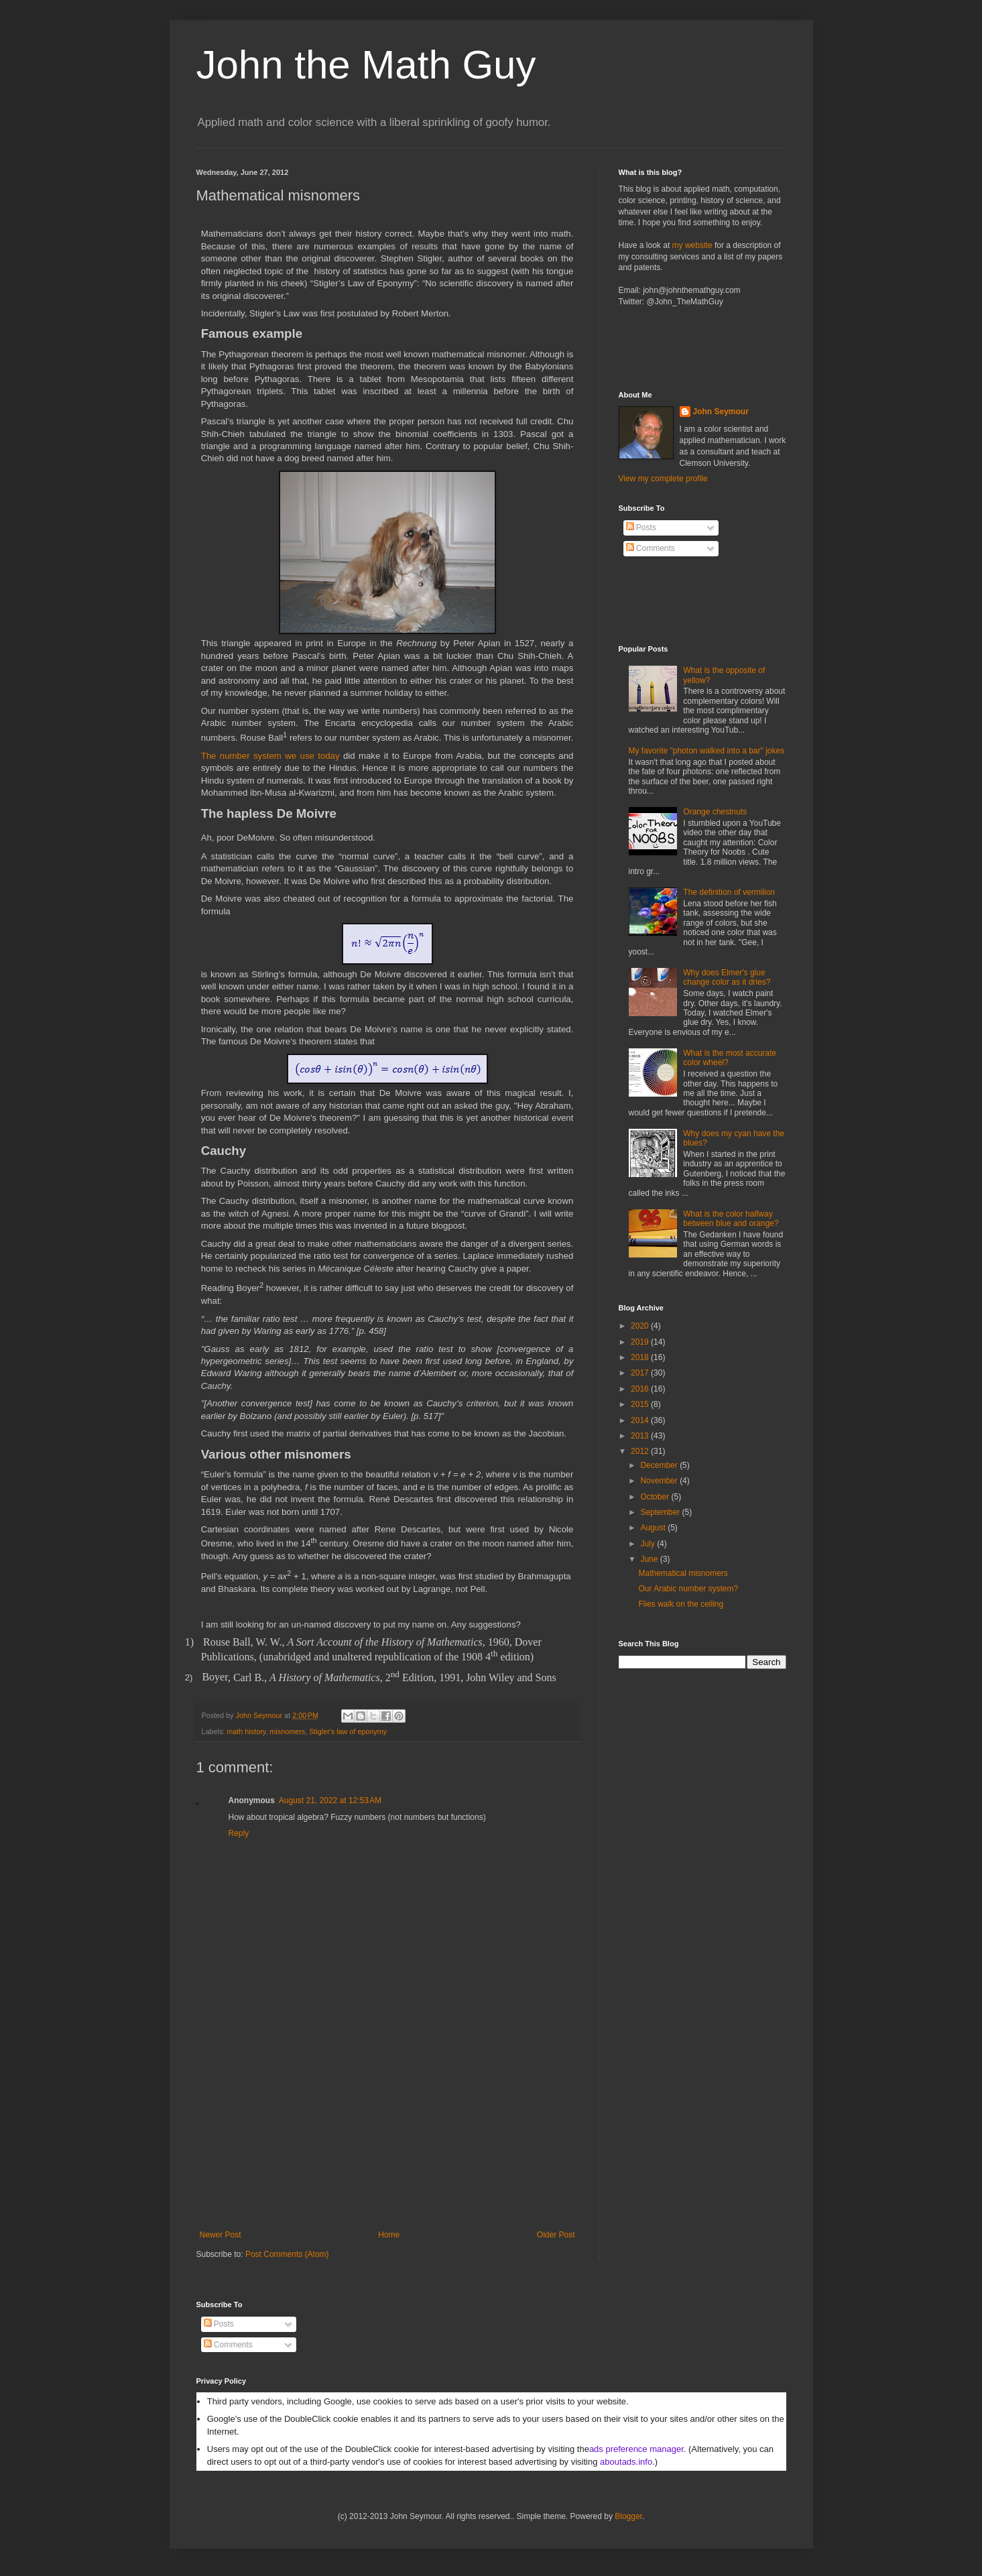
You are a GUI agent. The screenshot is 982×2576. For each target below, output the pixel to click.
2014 (641, 1420)
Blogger (628, 2516)
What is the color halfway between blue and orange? (730, 1218)
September (661, 1512)
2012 (641, 1451)
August (654, 1527)
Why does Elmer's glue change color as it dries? (726, 977)
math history (246, 1731)
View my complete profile (663, 478)
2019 (641, 1342)
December (660, 1465)
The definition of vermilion (729, 892)
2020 (641, 1326)
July (648, 1543)
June (650, 1559)
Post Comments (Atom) (287, 2254)
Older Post (556, 2235)
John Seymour (260, 1715)
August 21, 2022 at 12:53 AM (330, 1800)
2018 (641, 1357)
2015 (641, 1404)
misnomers (287, 1731)
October (655, 1496)
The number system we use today (270, 756)
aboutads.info (626, 2462)
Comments (650, 548)
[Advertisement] (387, 2129)
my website (692, 245)
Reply (239, 1833)
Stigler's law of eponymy (348, 1731)
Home (389, 2235)
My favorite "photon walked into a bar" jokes (707, 750)
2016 (641, 1389)
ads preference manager (636, 2449)
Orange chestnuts (715, 811)
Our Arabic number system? (688, 1588)
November (660, 1480)
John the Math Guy (366, 64)
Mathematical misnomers (682, 1573)
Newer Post (220, 2235)
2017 (641, 1372)
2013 (641, 1435)
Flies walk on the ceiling (680, 1604)
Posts (641, 527)
